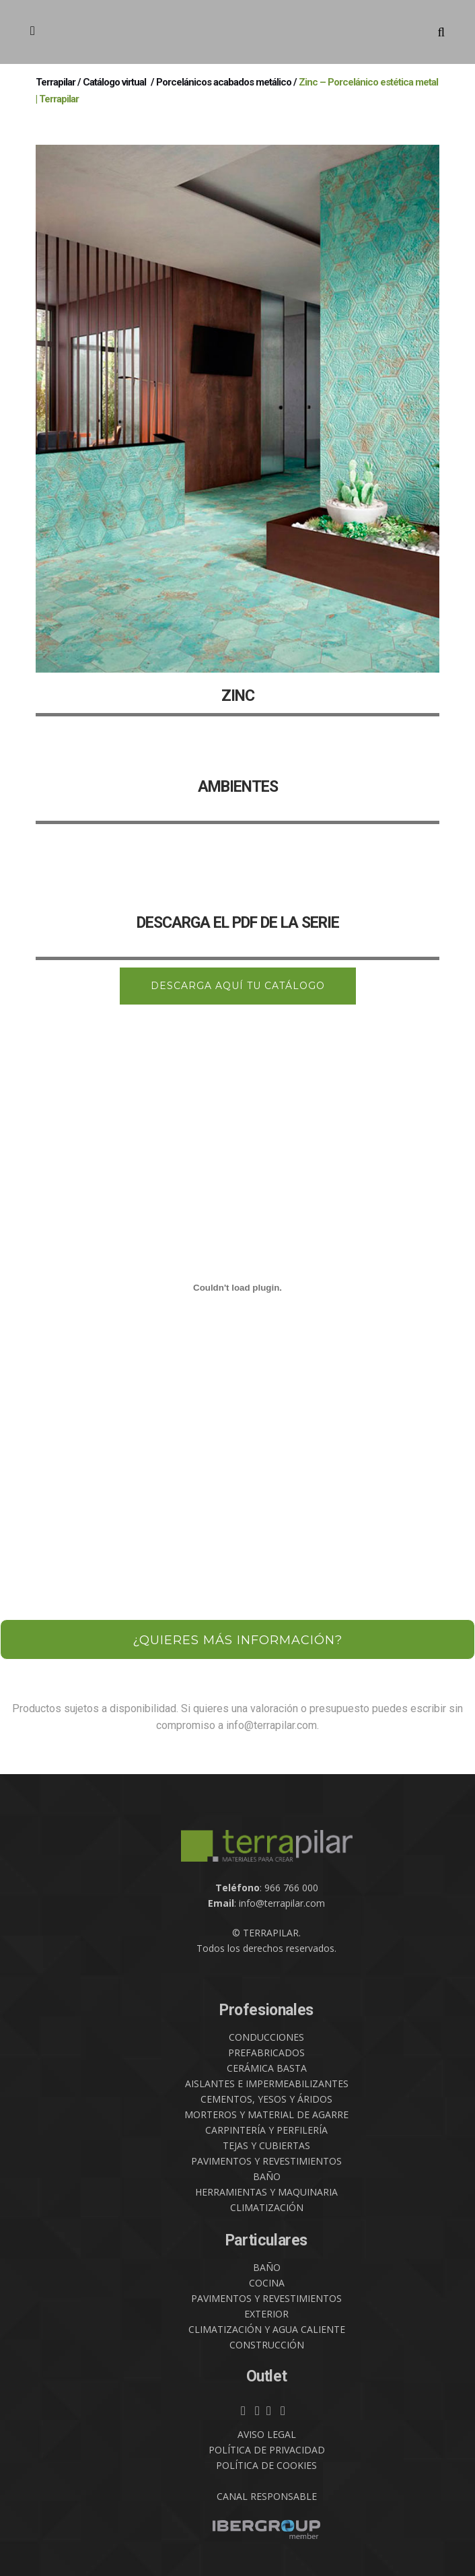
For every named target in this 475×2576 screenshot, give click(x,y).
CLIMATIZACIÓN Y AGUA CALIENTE (266, 2329)
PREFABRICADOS (266, 2052)
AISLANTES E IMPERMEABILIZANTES (267, 2083)
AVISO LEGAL (267, 2434)
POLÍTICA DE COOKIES (266, 2465)
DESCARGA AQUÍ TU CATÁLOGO (238, 986)
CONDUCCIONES (266, 2037)
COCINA (267, 2282)
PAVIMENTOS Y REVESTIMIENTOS (266, 2161)
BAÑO (267, 2176)
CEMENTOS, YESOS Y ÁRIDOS (266, 2099)
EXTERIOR (266, 2313)
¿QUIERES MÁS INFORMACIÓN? (237, 1640)
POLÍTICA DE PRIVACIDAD (267, 2449)
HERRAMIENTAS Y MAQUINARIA (266, 2191)
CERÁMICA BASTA (267, 2068)
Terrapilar (55, 82)
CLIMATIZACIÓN (266, 2207)
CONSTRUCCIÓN (266, 2344)
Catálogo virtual (114, 82)
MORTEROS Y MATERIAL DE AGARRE (266, 2114)
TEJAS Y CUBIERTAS (266, 2145)
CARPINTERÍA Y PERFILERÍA (266, 2130)
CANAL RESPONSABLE (267, 2496)
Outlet (266, 2376)
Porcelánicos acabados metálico (223, 82)
